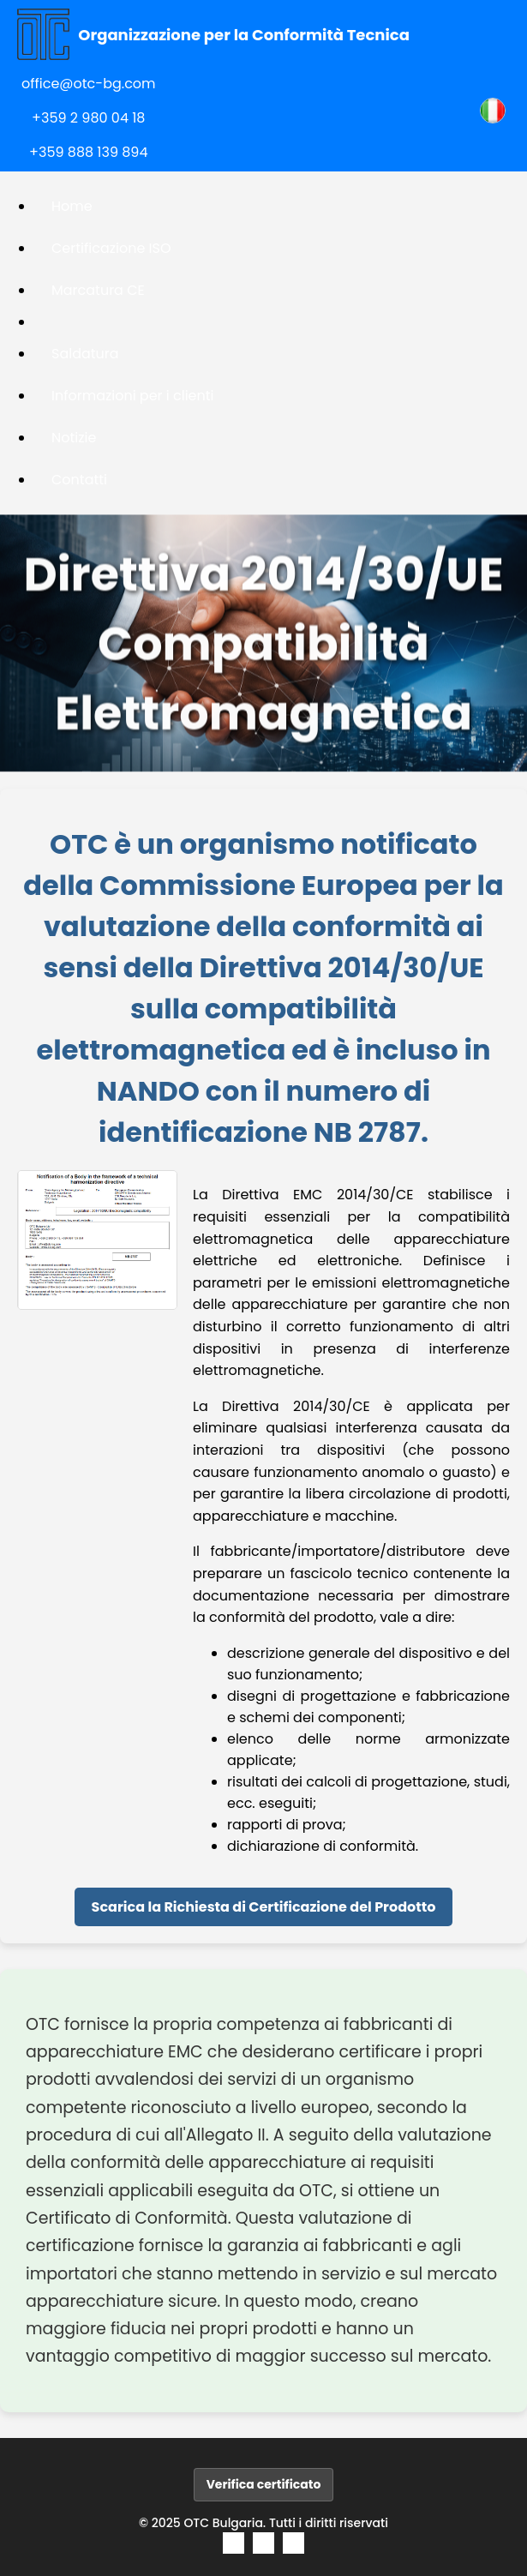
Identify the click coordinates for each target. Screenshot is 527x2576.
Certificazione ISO (111, 248)
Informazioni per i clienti (132, 395)
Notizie (73, 437)
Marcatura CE (98, 290)
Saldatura (85, 353)
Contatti (79, 479)
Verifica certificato (264, 2484)
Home (72, 206)
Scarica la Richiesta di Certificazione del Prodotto (264, 1907)
